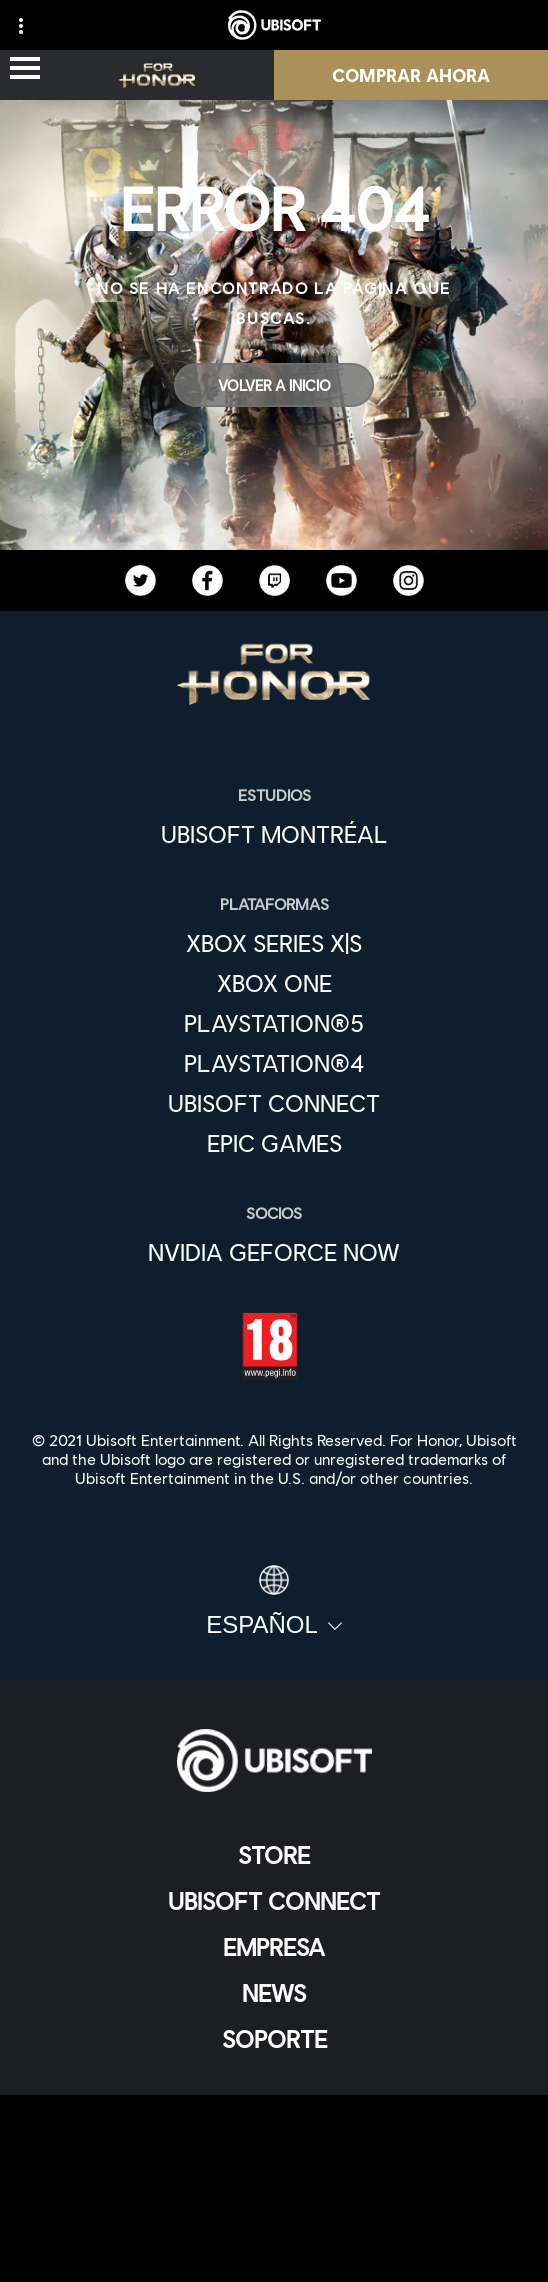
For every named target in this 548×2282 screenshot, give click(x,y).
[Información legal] (274, 2213)
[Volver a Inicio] (274, 385)
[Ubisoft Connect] (274, 1901)
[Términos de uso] (274, 2180)
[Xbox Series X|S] (274, 943)
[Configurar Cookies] (274, 2246)
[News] (274, 1993)
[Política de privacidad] (274, 2147)
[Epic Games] (274, 1143)
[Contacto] (274, 2114)
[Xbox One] (274, 983)
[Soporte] (274, 2039)
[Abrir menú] (25, 69)
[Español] (274, 1602)
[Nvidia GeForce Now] (274, 1252)
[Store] (274, 1855)
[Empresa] (274, 1947)
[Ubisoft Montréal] (274, 834)
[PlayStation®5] (274, 1023)
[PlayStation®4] (274, 1063)
